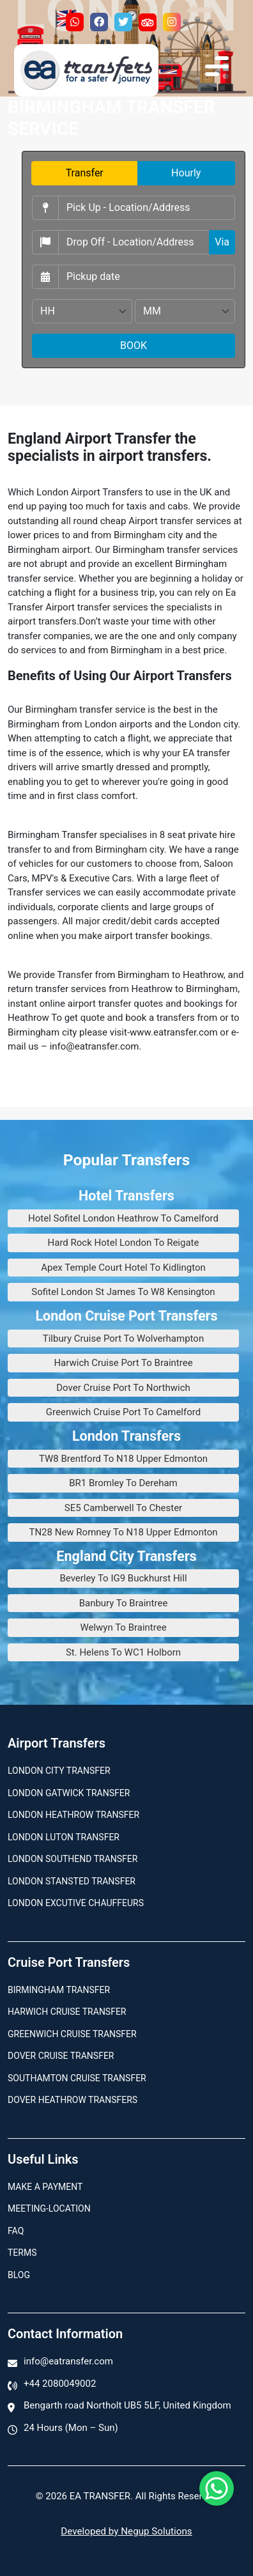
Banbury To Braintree (123, 1603)
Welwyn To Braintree (123, 1627)
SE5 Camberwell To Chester (123, 1508)
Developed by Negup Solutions (126, 2531)
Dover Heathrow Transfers (72, 2100)
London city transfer (59, 1770)
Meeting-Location (49, 2208)
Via (222, 242)
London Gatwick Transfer (69, 1793)
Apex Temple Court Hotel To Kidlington (123, 1267)
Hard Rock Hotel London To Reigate (123, 1242)
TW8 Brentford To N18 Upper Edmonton (123, 1458)
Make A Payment (45, 2187)
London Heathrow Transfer (73, 1815)
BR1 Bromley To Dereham (123, 1483)
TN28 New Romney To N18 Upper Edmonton (123, 1532)
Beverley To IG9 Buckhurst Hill (123, 1578)
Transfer (84, 173)
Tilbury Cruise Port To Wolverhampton (123, 1338)
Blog (19, 2275)
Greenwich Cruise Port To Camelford (123, 1412)
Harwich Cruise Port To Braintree (123, 1363)
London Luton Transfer (63, 1837)
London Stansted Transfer (71, 1881)
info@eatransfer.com (68, 2361)
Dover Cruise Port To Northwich (123, 1387)
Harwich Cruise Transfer (67, 2011)
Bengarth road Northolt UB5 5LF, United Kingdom (127, 2405)
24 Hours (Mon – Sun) (71, 2427)
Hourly (186, 173)
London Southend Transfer (72, 1859)
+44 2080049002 (60, 2383)
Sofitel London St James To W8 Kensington (123, 1292)
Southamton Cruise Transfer (77, 2078)
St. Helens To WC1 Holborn (123, 1652)
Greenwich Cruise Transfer (72, 2034)
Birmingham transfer (59, 1990)
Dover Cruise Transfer (61, 2056)
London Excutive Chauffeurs (76, 1903)
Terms (22, 2252)
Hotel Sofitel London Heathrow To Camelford (123, 1218)
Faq (16, 2231)
